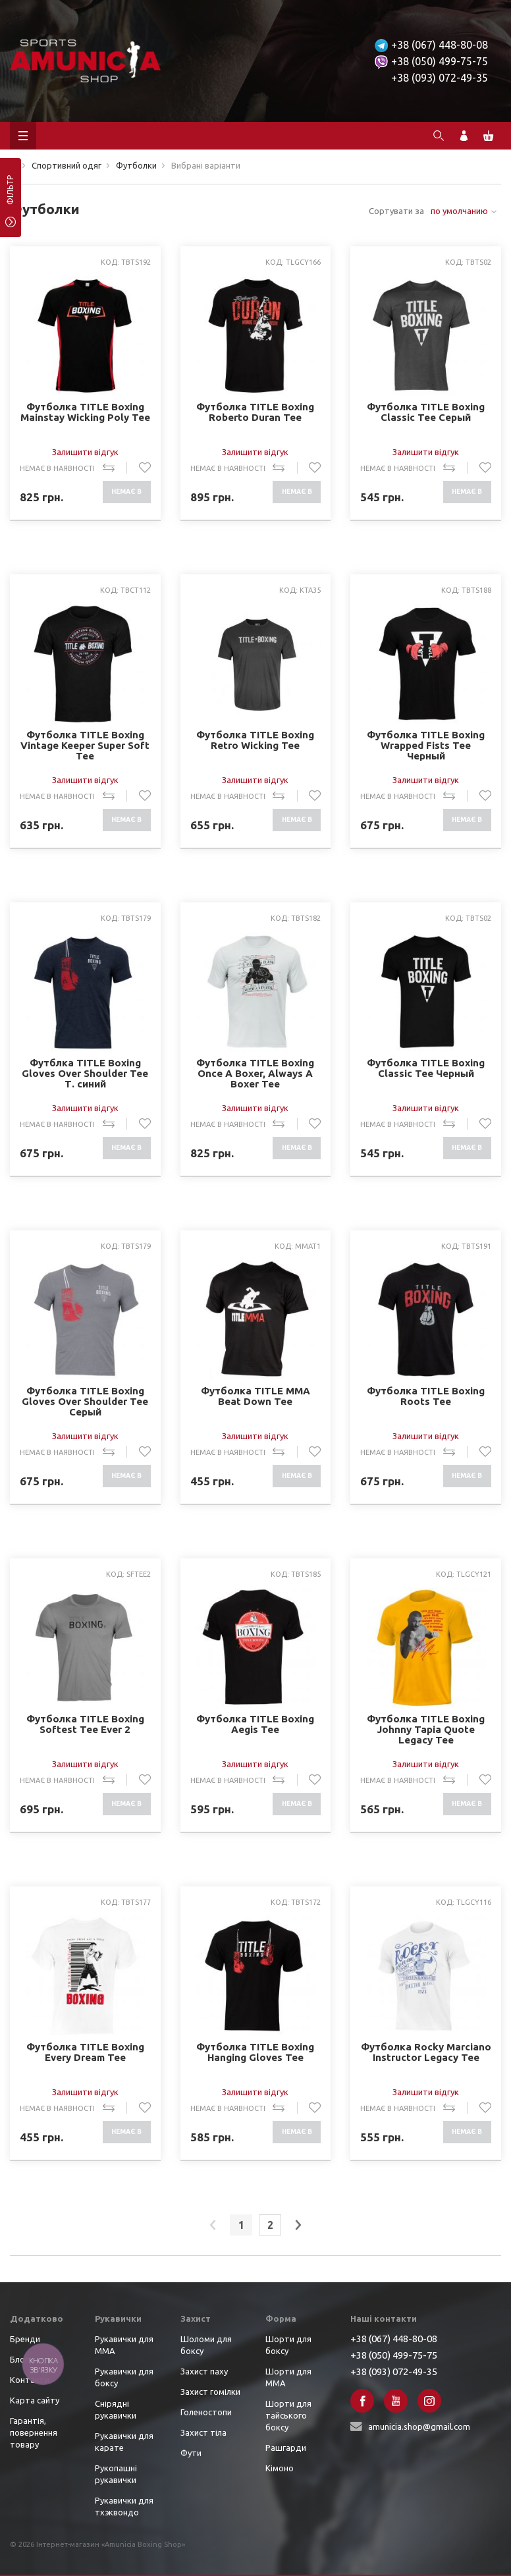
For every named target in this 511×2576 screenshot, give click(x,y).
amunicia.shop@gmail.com (419, 2426)
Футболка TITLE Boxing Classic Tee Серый (426, 412)
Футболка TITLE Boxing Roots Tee (426, 1396)
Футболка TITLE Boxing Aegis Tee (255, 1724)
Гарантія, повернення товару (33, 2432)
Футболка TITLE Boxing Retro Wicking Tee (255, 740)
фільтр (10, 194)
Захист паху (204, 2371)
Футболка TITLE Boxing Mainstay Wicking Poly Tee (85, 412)
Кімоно (279, 2468)
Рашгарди (285, 2447)
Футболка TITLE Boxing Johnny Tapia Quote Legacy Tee (426, 1729)
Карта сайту (34, 2400)
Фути (191, 2452)
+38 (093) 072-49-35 (439, 78)
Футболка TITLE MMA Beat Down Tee (255, 1396)
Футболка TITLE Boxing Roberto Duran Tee (255, 412)
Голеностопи (206, 2412)
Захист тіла (203, 2432)
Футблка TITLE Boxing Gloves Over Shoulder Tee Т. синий (85, 1073)
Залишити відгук (85, 451)
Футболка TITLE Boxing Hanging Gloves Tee (255, 2052)
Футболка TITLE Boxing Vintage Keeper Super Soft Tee (84, 745)
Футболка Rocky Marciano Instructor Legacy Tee (426, 2052)
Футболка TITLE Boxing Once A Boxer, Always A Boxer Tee (255, 1073)
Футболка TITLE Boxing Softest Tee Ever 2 (85, 1724)
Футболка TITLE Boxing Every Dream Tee (85, 2052)
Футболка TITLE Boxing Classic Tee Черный (426, 1068)
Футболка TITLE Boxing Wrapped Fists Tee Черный (426, 745)
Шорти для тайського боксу (288, 2415)
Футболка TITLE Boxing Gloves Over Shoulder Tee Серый (85, 1401)
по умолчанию (459, 210)
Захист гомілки (210, 2391)
